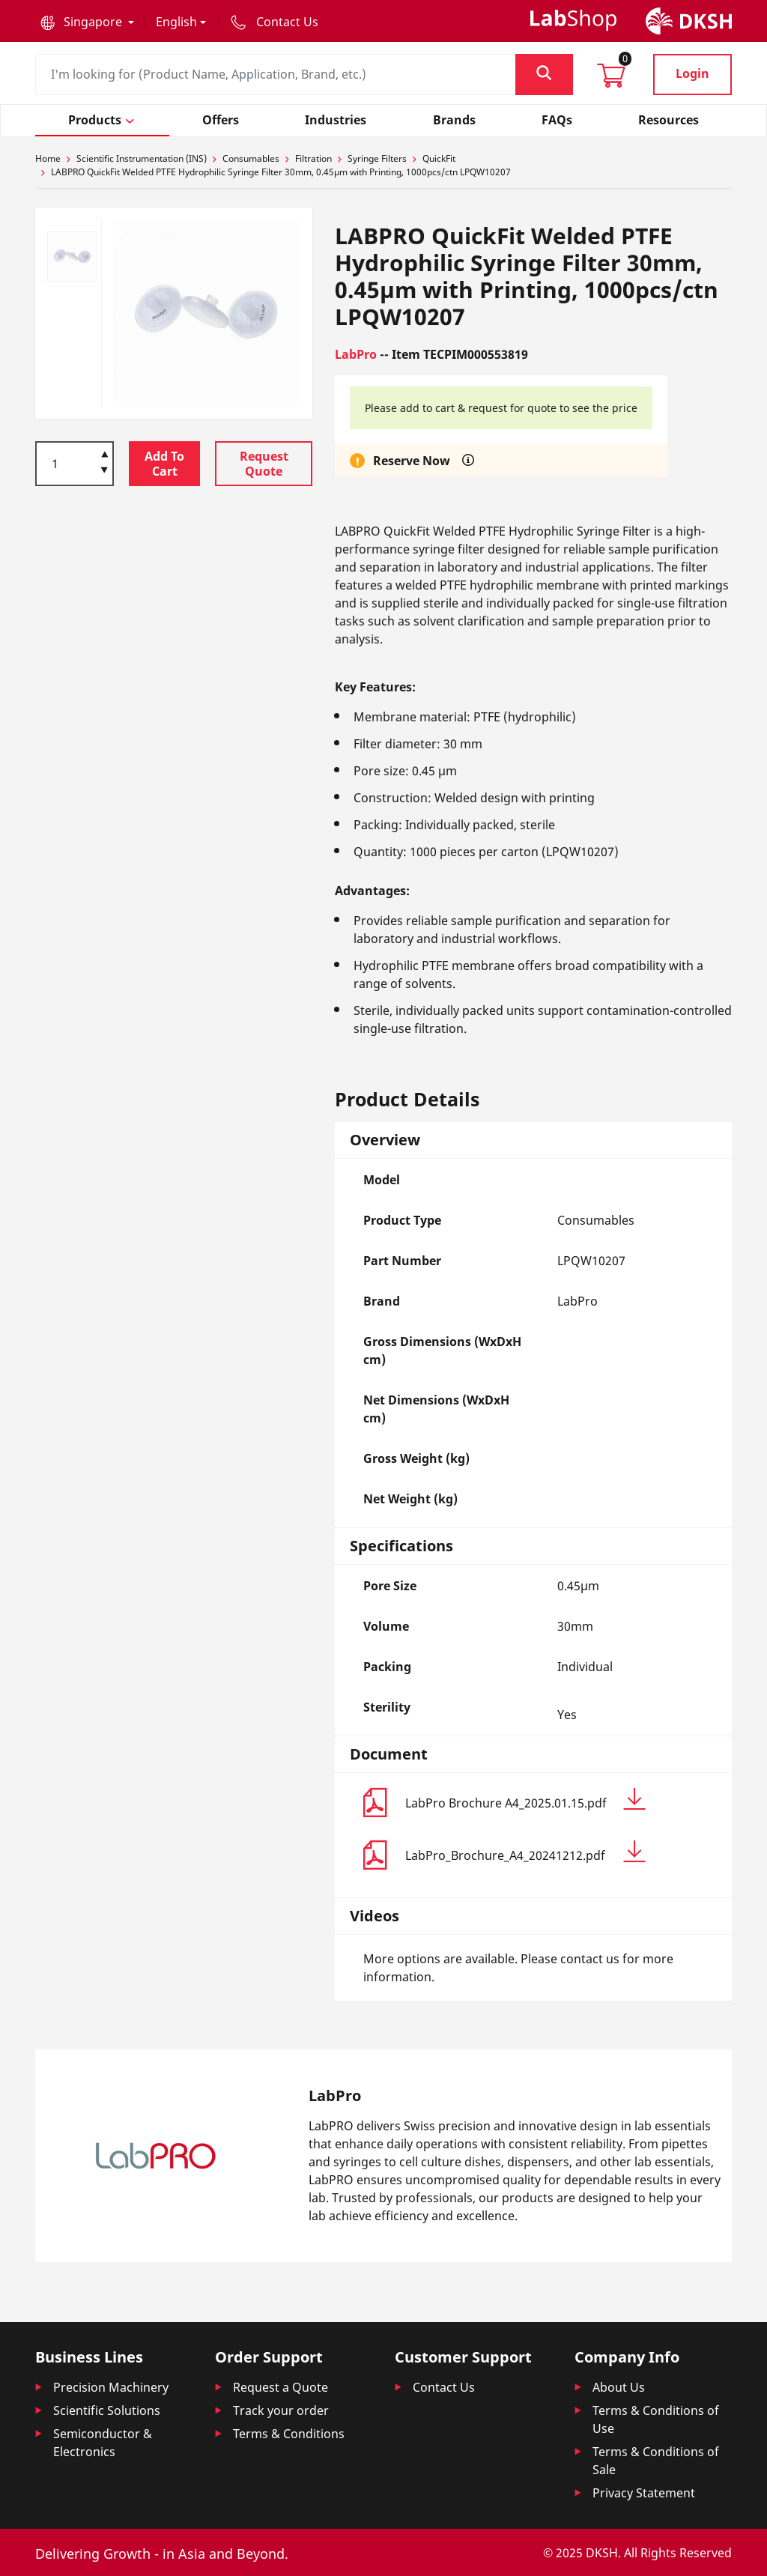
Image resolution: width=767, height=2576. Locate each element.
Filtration (313, 158)
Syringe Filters (377, 158)
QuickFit (438, 158)
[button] (87, 22)
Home (48, 158)
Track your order (281, 2410)
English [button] (176, 21)
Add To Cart (164, 463)
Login (692, 73)
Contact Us (444, 2387)
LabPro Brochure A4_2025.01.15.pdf (525, 1799)
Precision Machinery (111, 2387)
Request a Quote (280, 2387)
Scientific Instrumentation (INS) (141, 158)
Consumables (250, 158)
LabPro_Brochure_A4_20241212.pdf (525, 1852)
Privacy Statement (643, 2493)
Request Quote (264, 463)
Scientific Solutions (106, 2410)
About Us (618, 2387)
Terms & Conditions (289, 2433)
